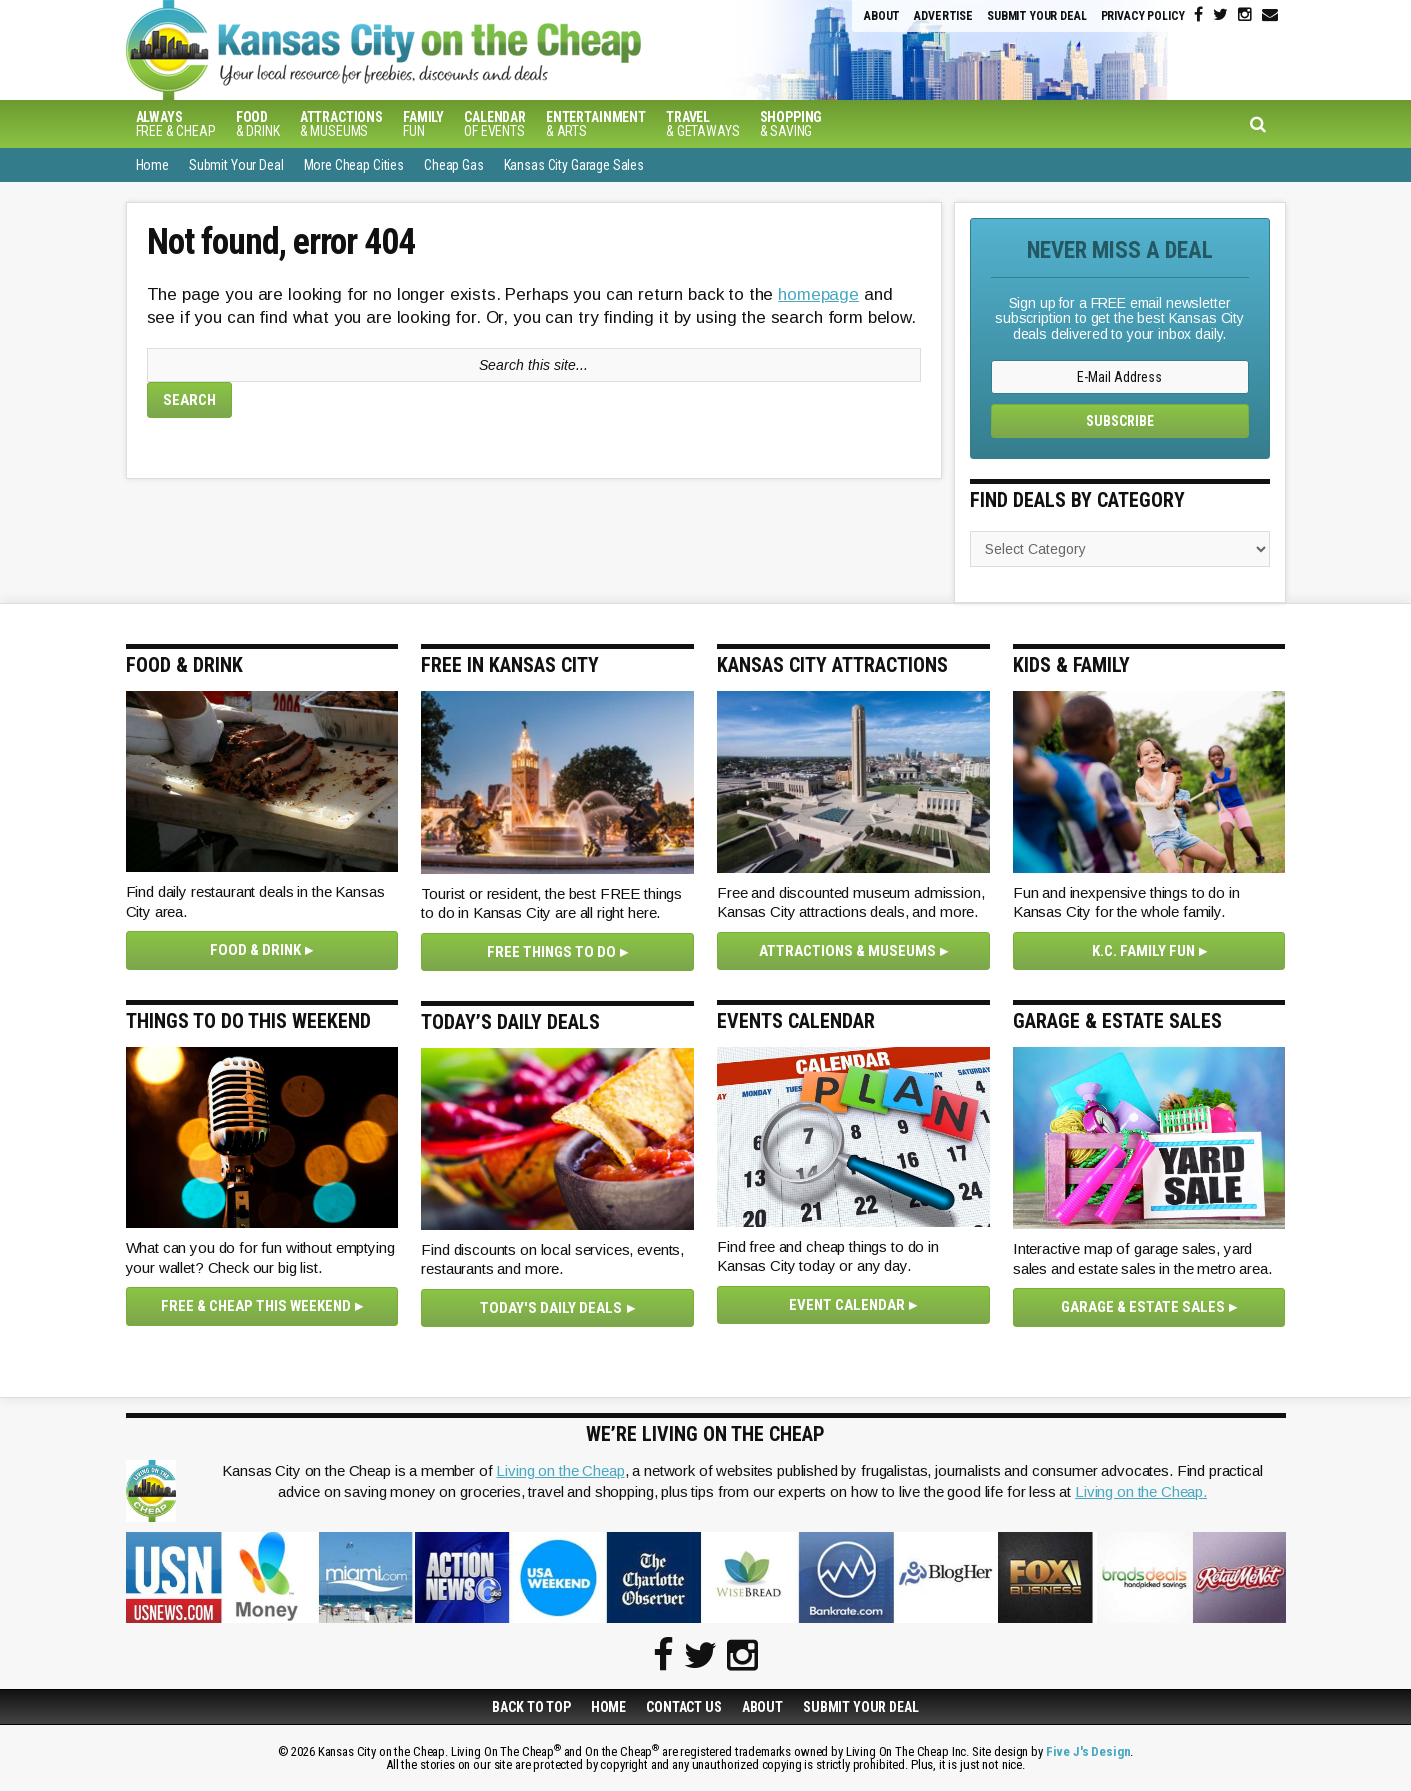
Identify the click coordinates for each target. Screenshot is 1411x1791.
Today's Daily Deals (551, 1308)
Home (608, 1707)
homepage (818, 294)
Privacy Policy (1143, 16)
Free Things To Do (551, 952)
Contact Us (684, 1707)
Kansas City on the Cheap (461, 50)
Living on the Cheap (560, 1470)
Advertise (943, 16)
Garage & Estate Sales (1143, 1307)
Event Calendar (847, 1305)
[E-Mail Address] (1120, 377)
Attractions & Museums (847, 951)
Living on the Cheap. (1141, 1491)
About (882, 16)
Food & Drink (255, 950)
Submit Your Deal (1037, 16)
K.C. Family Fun (1143, 951)
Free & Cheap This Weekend (256, 1306)
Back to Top (531, 1707)
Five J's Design (1088, 1751)
